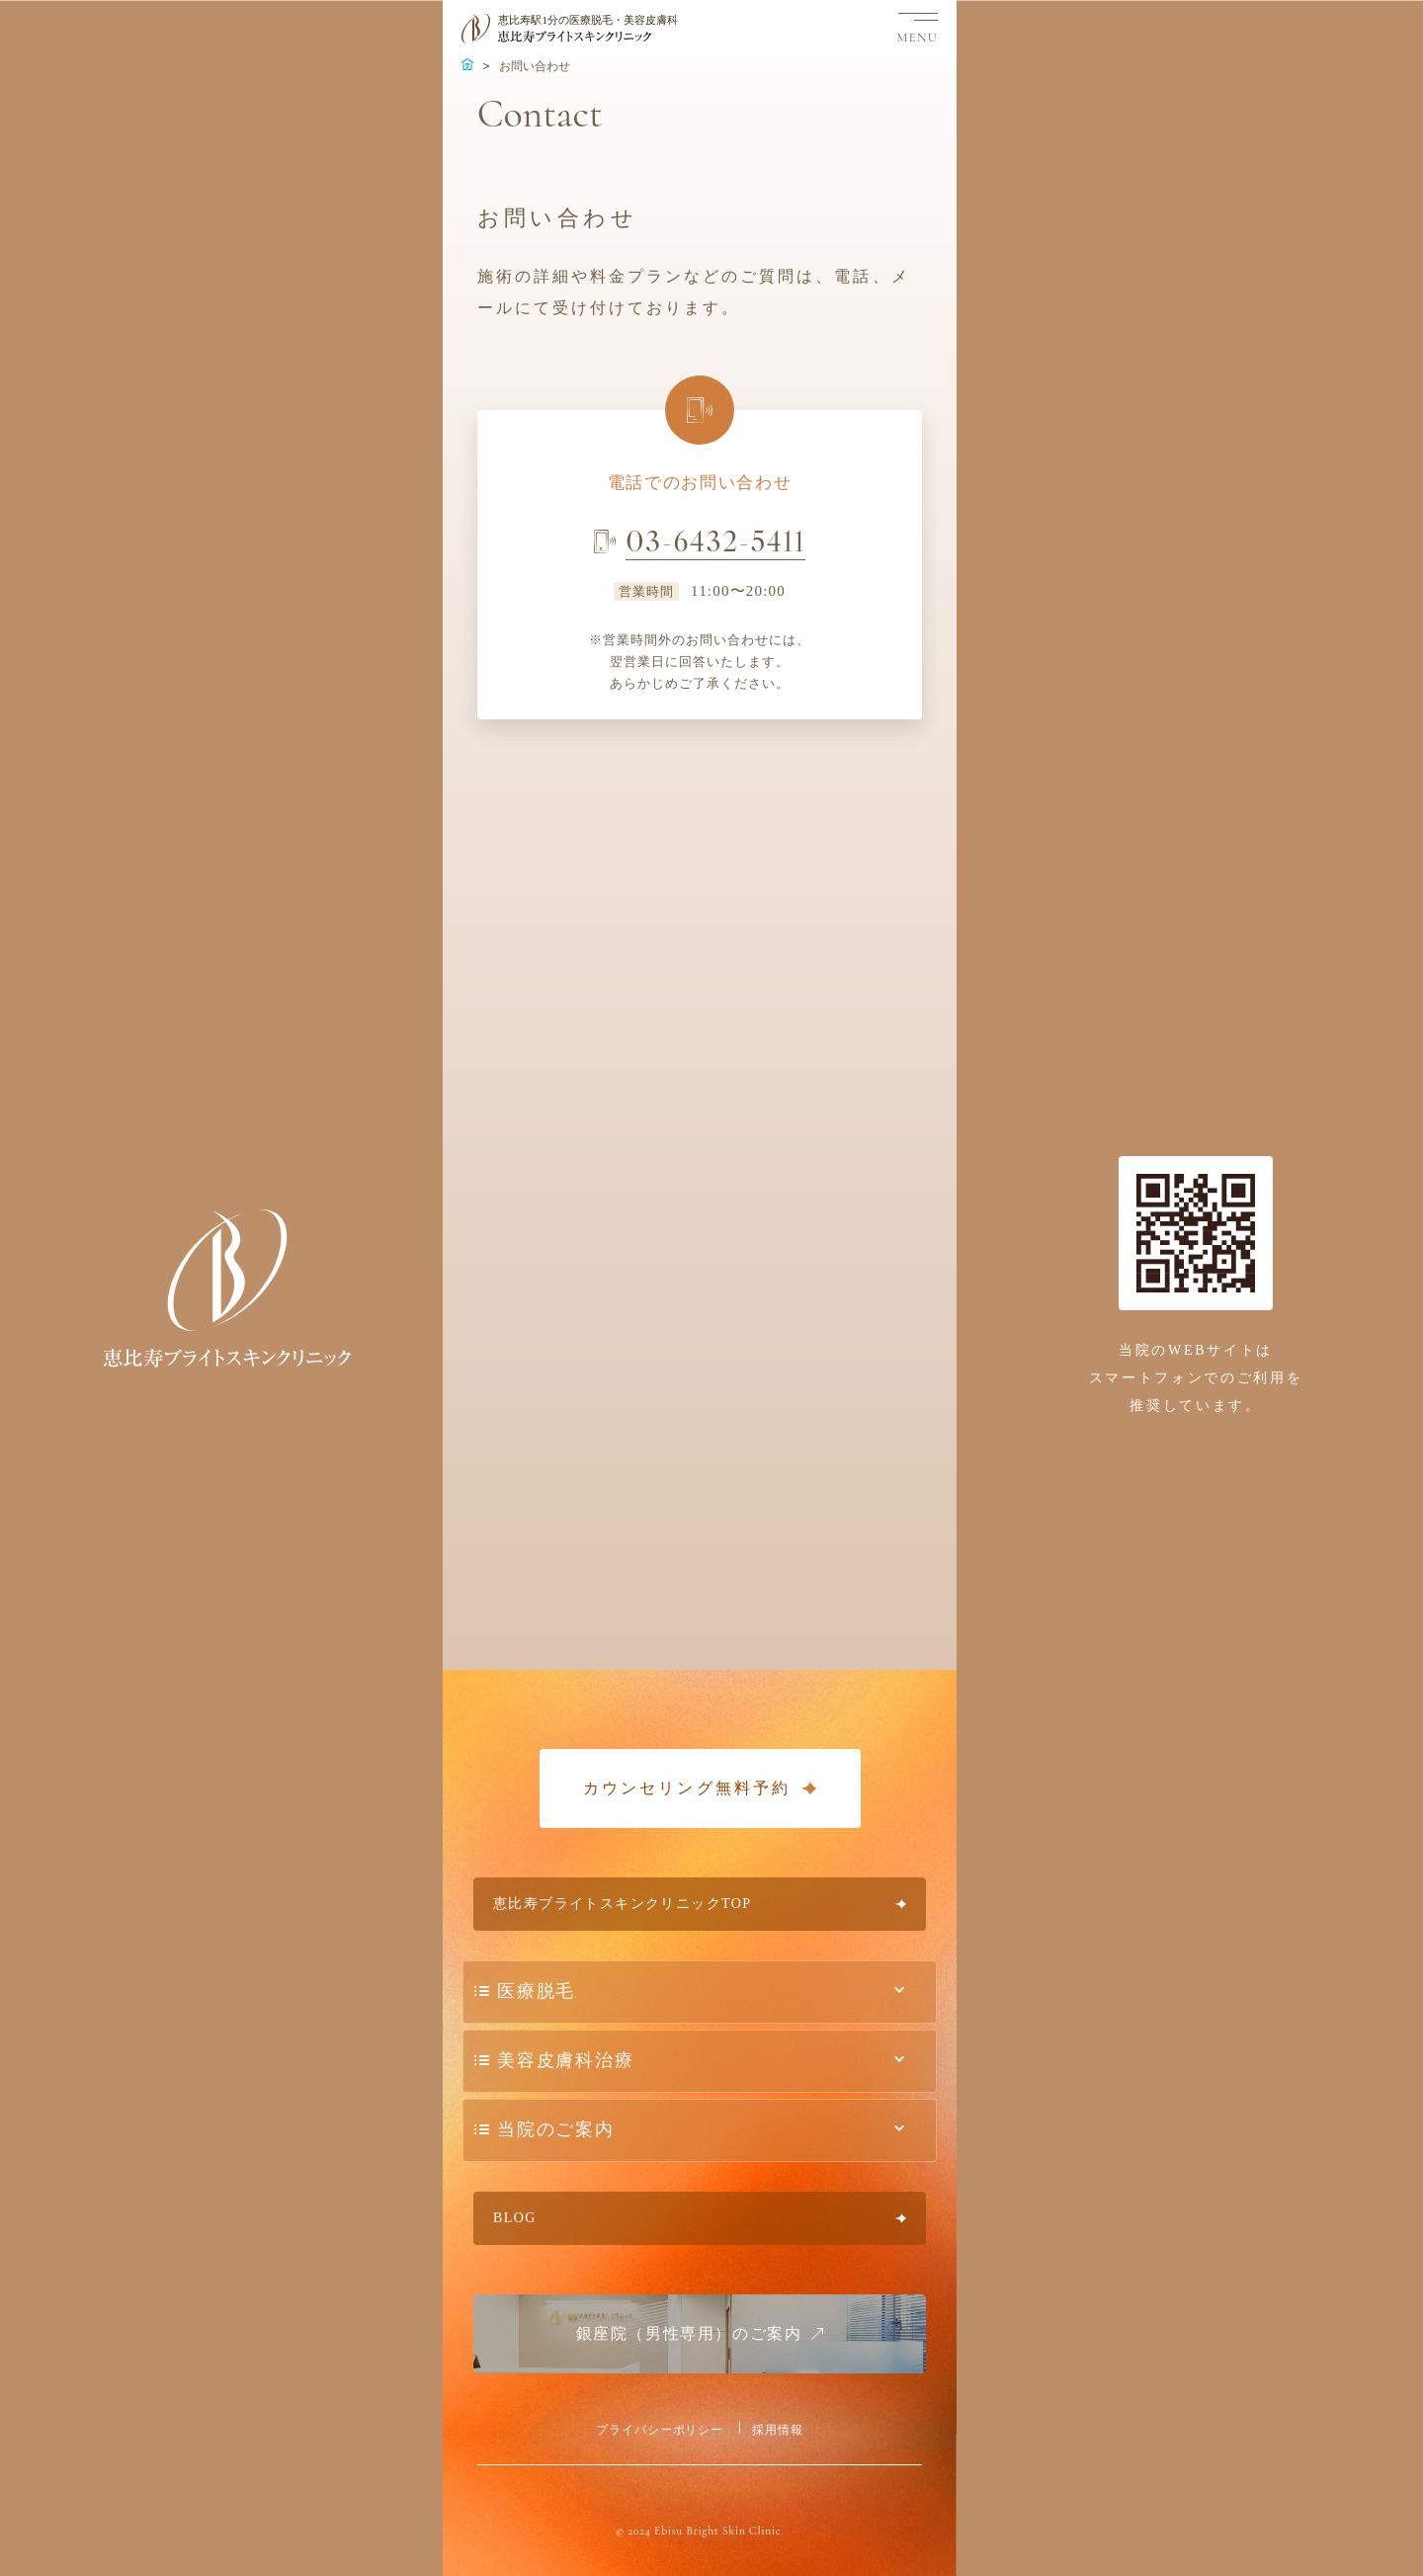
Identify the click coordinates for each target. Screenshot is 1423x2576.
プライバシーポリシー (660, 2430)
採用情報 (777, 2430)
